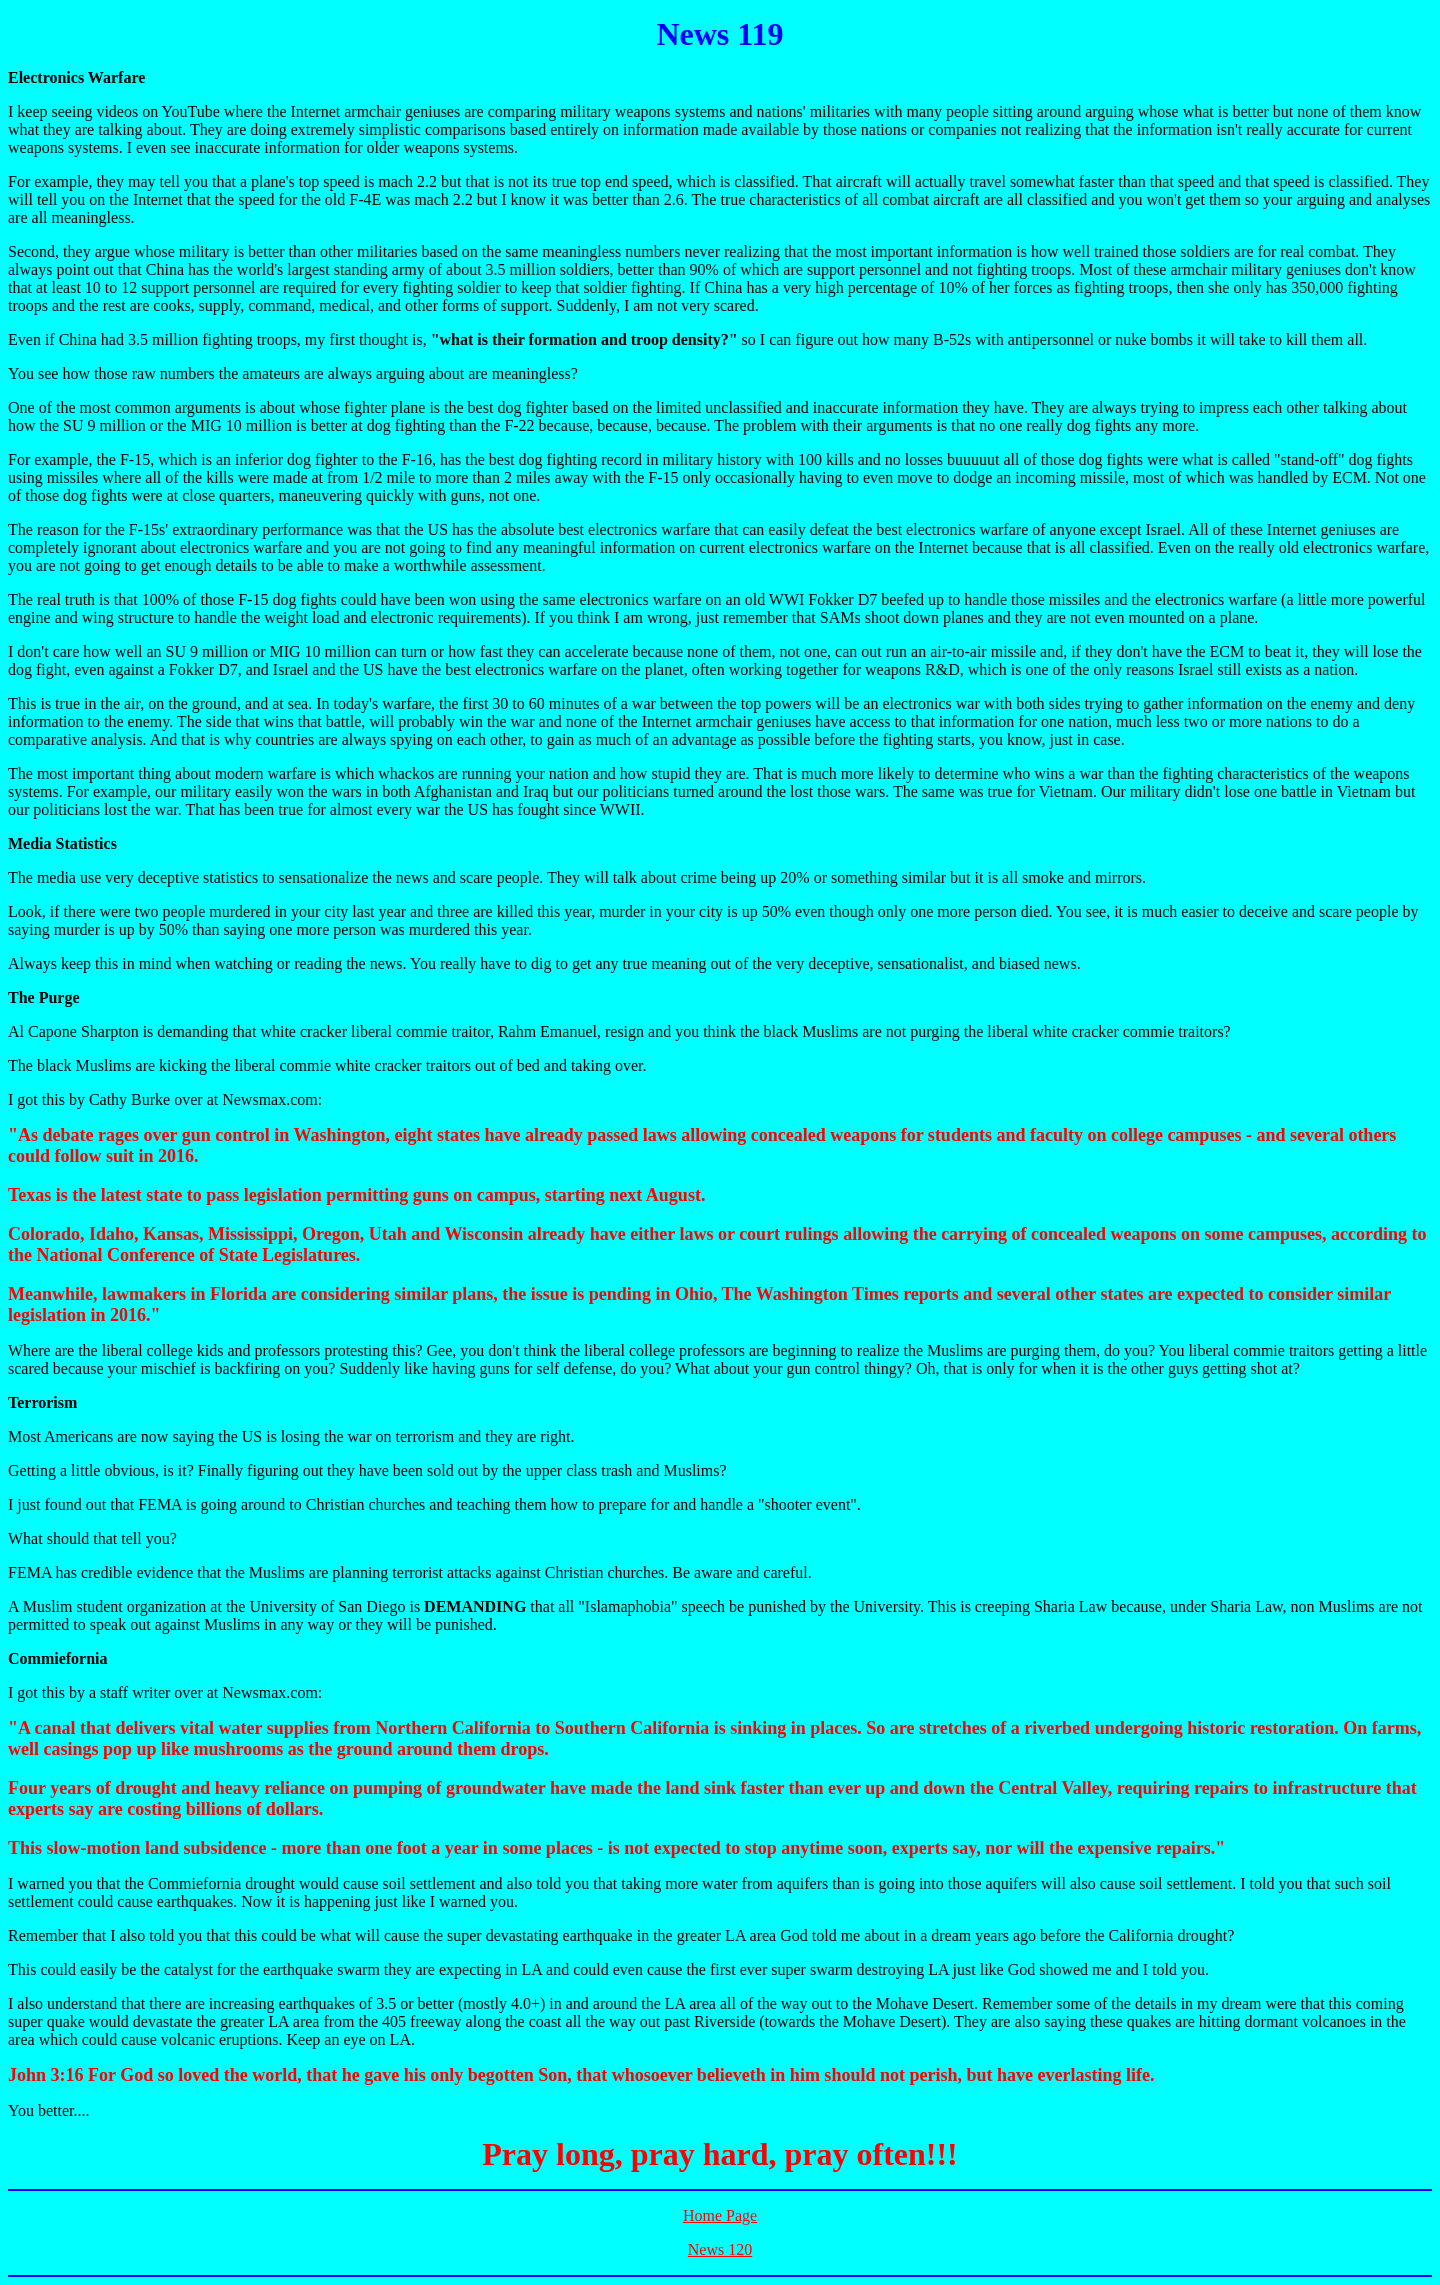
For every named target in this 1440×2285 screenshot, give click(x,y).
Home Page (720, 2215)
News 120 (720, 2249)
